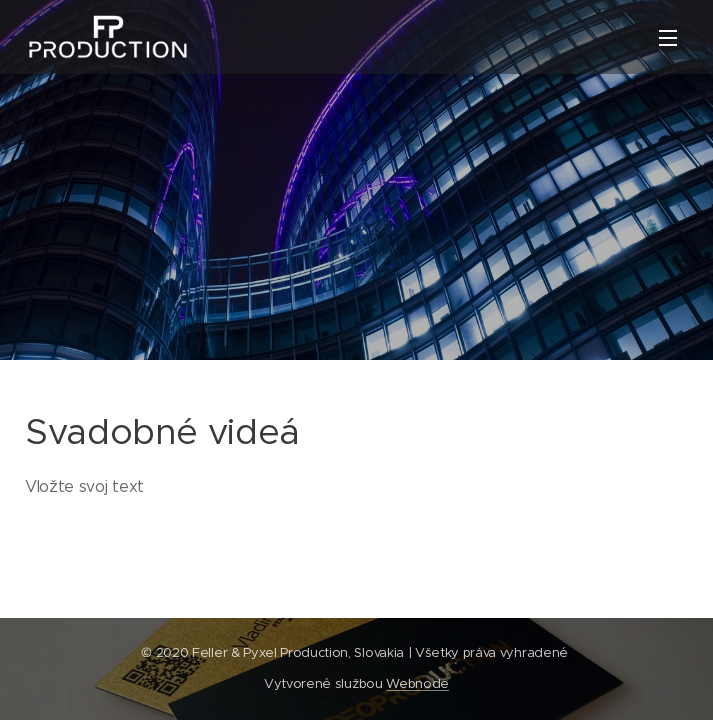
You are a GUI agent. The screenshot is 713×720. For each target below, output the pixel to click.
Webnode (417, 683)
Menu (668, 38)
